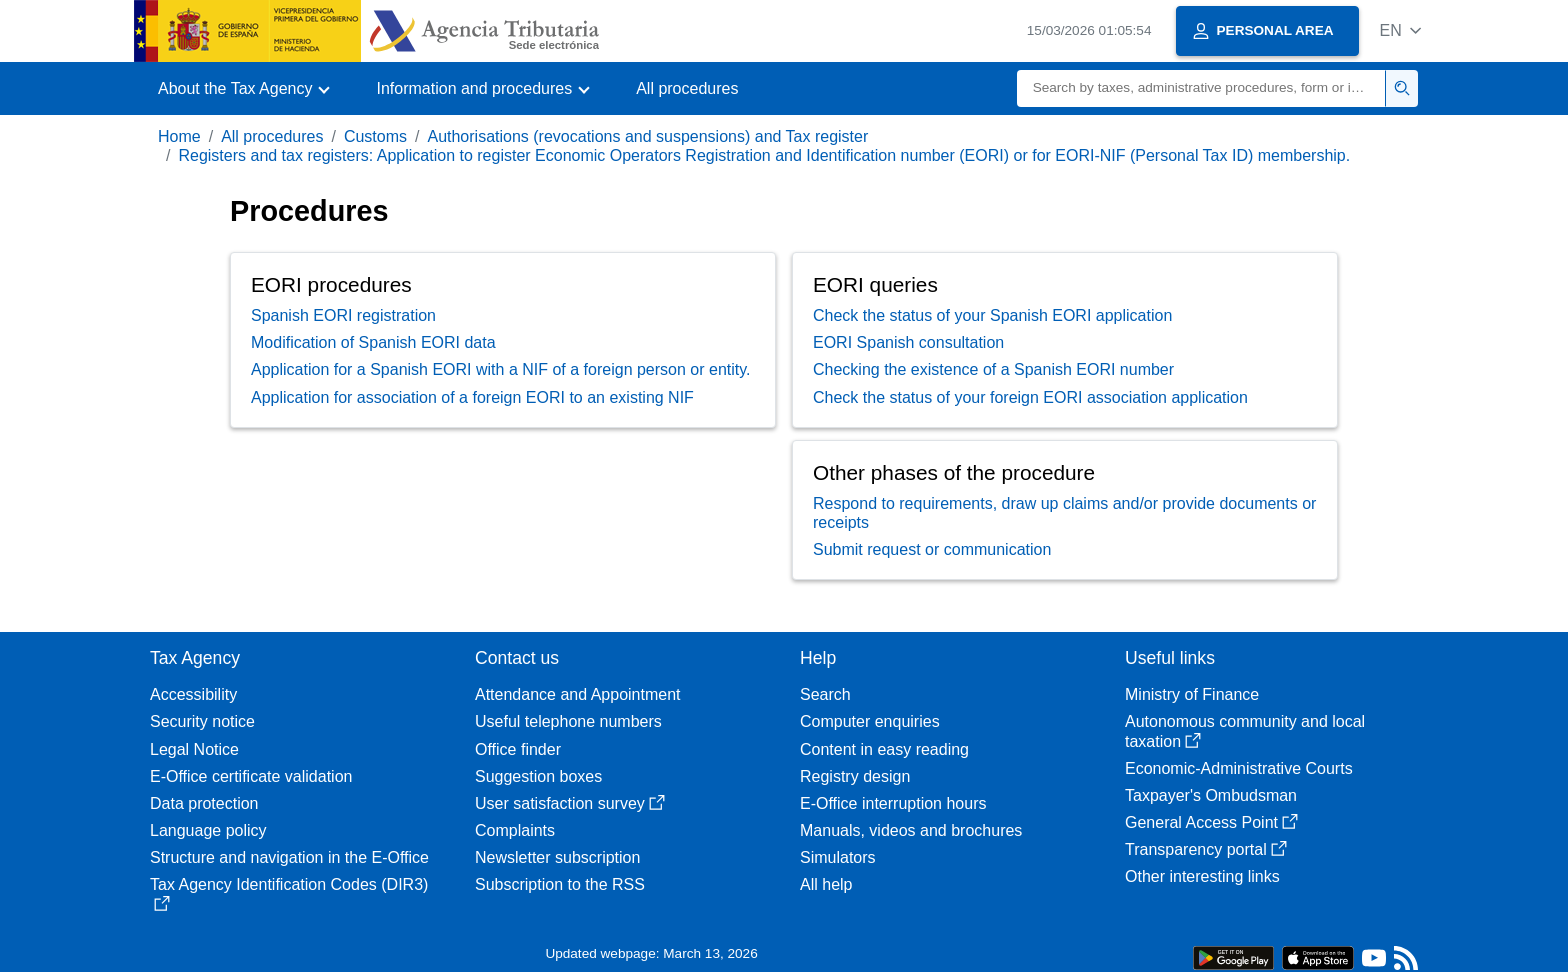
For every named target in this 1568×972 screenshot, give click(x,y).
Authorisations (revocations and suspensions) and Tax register (647, 136)
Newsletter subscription (557, 857)
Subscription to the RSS (560, 884)
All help (826, 884)
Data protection (204, 803)
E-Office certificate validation (251, 776)
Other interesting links (1202, 876)
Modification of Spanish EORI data (373, 342)
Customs (375, 136)
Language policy (208, 830)
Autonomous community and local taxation (1245, 731)
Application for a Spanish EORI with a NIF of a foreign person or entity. (501, 369)
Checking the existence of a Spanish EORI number (993, 369)
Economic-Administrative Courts (1239, 768)
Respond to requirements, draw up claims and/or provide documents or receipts (1064, 513)
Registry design (855, 776)
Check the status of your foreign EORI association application (1030, 397)
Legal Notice (194, 749)
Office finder (518, 749)
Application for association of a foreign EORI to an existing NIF (472, 397)
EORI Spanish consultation (908, 342)
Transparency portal (1206, 849)
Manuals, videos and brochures (911, 830)
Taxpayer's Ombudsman (1211, 795)
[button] (1400, 30)
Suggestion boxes (538, 776)
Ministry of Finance (1192, 694)
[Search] (1201, 88)
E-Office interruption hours (893, 803)
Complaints (515, 830)
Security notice (202, 721)
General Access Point (1211, 822)
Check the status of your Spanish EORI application (992, 315)
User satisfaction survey (570, 803)
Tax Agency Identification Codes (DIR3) (289, 893)
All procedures (687, 88)
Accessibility (193, 694)
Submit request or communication (932, 549)
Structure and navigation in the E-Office (289, 857)
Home (179, 136)
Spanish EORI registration (343, 315)
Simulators (838, 857)
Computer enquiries (870, 721)
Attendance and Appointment (578, 694)
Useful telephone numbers (568, 721)
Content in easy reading (884, 749)
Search (825, 694)
